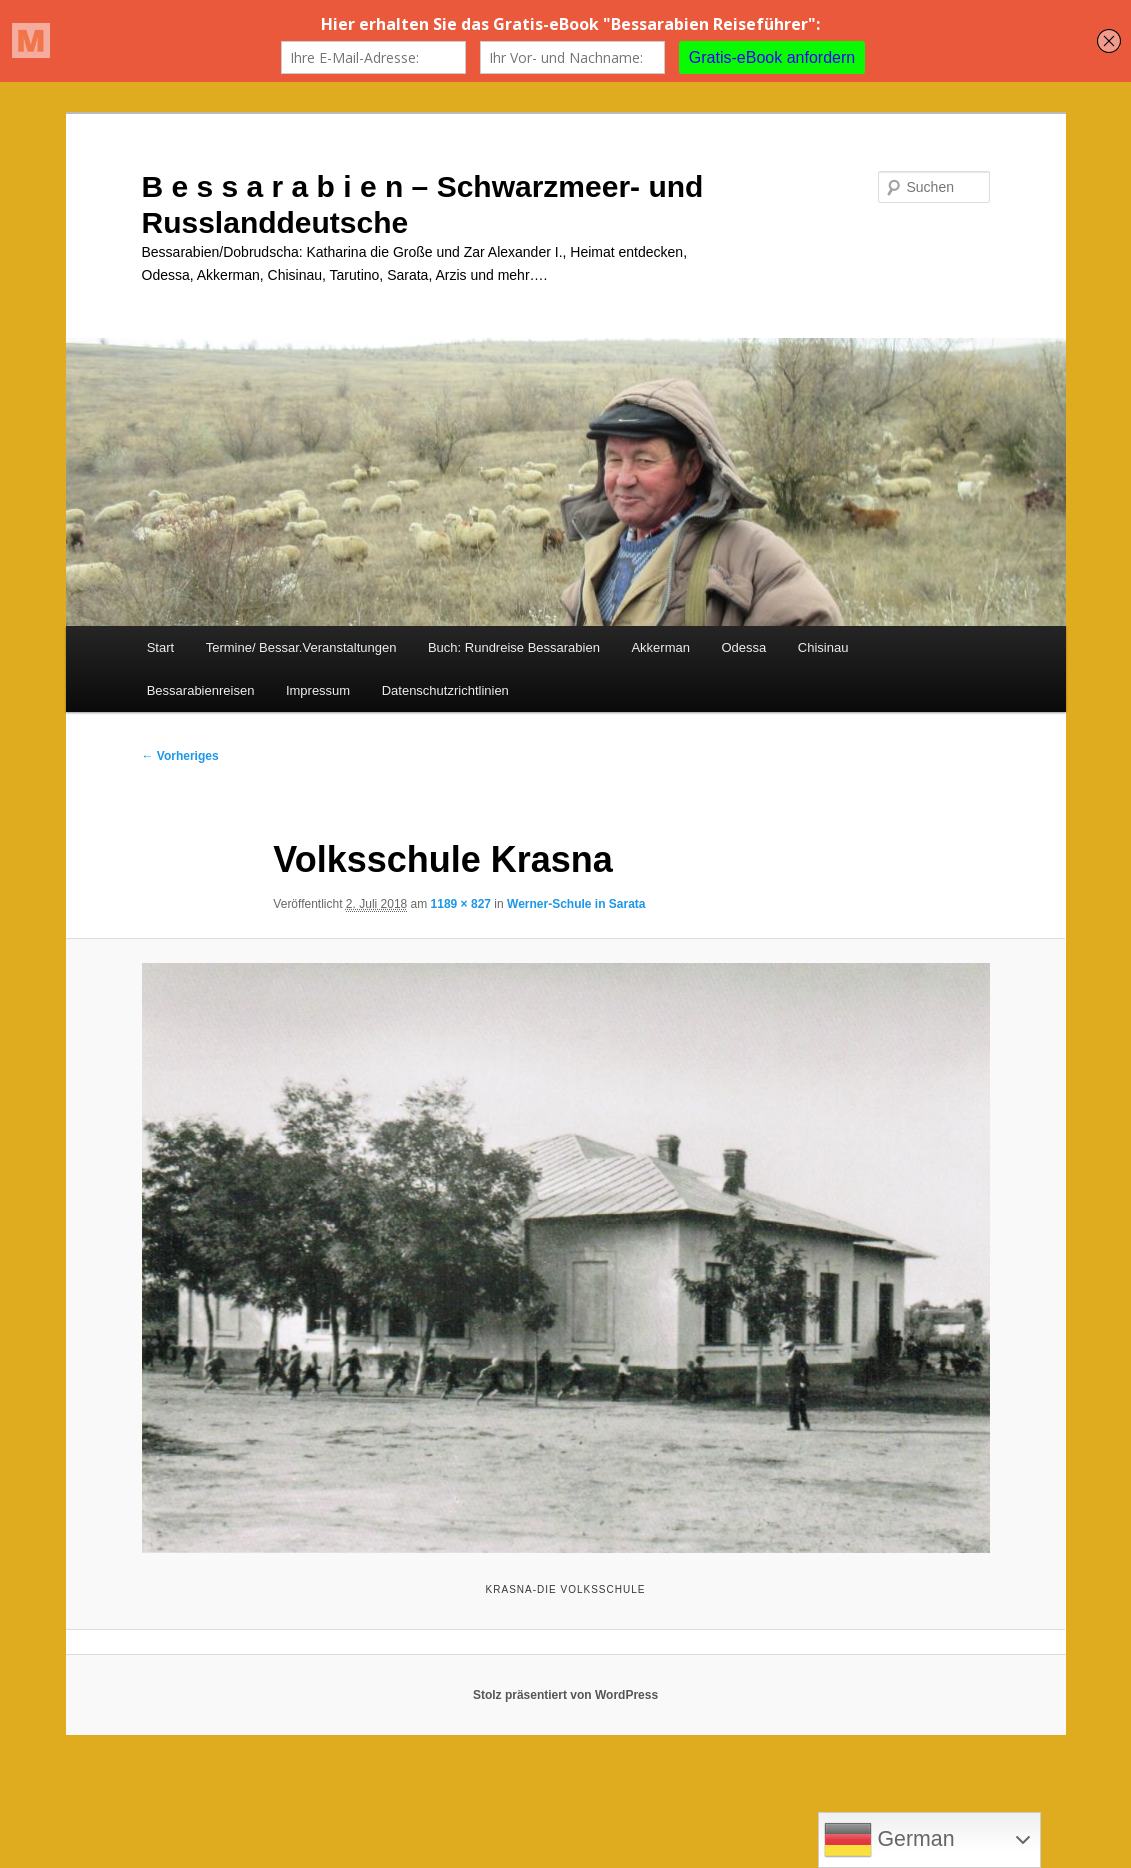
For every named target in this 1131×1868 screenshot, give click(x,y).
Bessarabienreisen (201, 690)
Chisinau (823, 647)
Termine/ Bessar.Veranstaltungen (301, 647)
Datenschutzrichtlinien (445, 690)
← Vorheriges (180, 756)
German (889, 1840)
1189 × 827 (461, 904)
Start (160, 647)
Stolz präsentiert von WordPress (565, 1695)
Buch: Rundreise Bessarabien (514, 647)
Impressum (318, 690)
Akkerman (660, 647)
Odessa (743, 647)
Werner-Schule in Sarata (576, 904)
